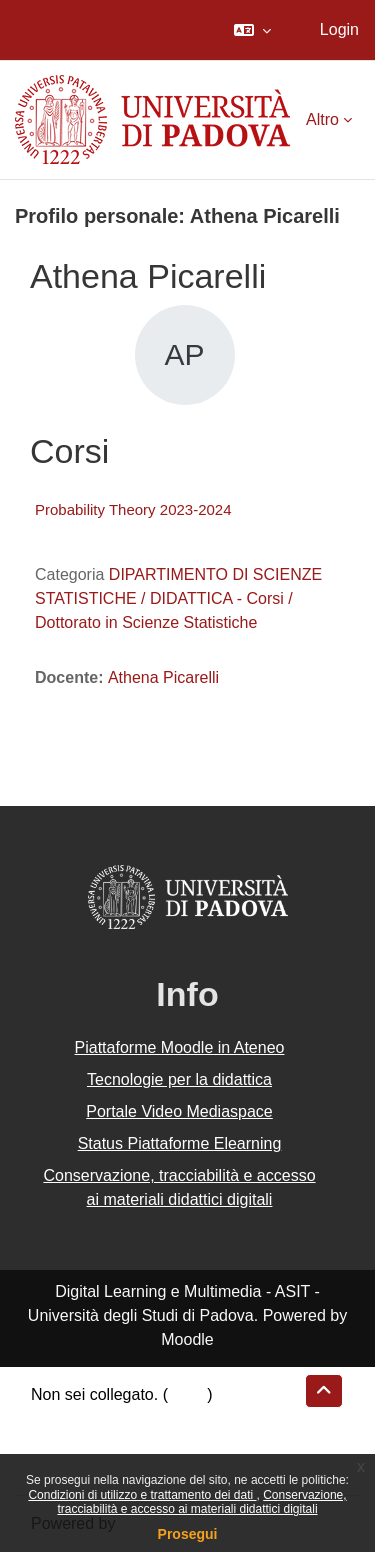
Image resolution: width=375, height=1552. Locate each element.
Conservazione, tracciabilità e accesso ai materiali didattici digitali (201, 1502)
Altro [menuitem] (322, 119)
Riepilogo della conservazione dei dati (165, 1418)
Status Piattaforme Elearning (180, 1143)
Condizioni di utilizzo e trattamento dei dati (142, 1495)
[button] (252, 30)
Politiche (61, 1442)
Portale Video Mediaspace (179, 1111)
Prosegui (188, 1534)
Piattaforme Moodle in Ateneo (180, 1047)
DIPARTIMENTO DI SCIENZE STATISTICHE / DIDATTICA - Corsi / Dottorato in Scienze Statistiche (178, 598)
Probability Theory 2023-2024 (133, 509)
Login (339, 29)
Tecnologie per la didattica (179, 1079)
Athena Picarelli (163, 677)
